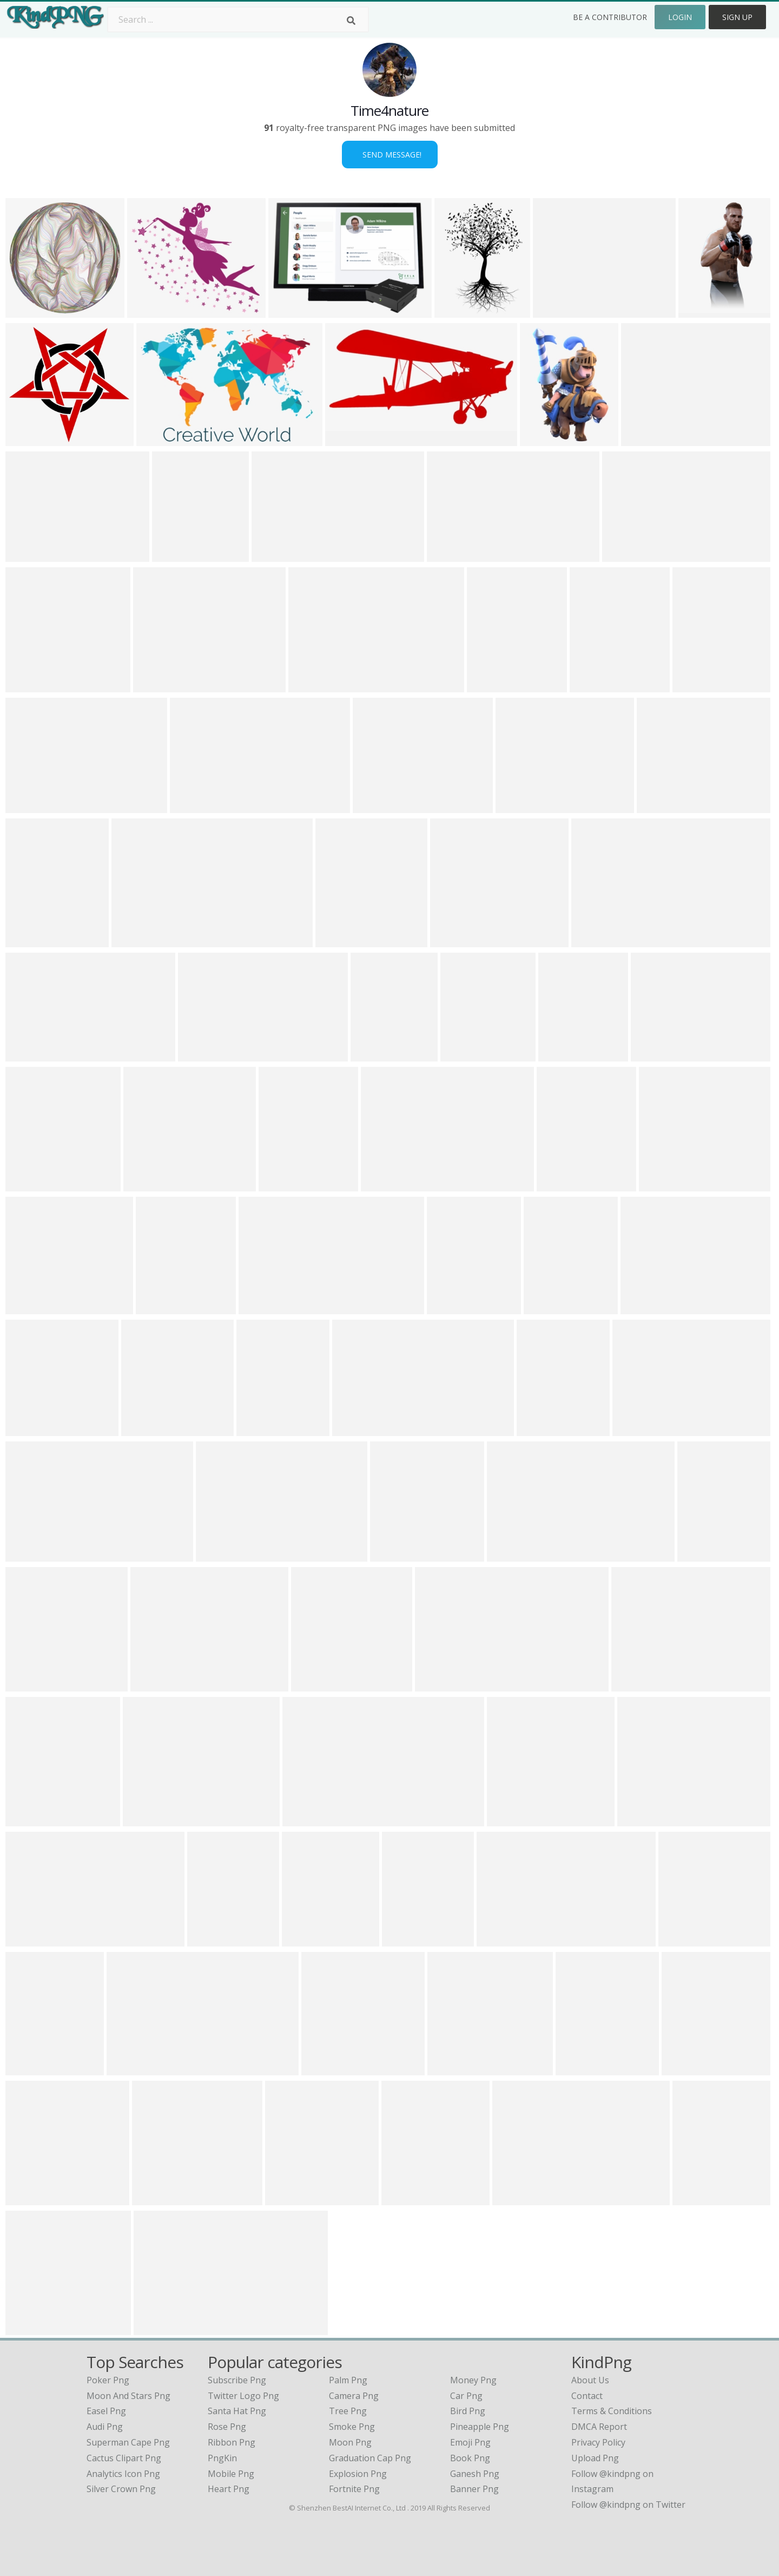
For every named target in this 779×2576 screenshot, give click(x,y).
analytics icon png (123, 2474)
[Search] (351, 20)
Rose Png (227, 2427)
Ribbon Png (231, 2442)
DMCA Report (599, 2427)
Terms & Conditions (611, 2411)
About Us (590, 2380)
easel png (106, 2411)
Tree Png (348, 2411)
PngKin (222, 2458)
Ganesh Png (474, 2474)
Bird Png (467, 2411)
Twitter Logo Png (243, 2396)
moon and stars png (128, 2396)
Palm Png (348, 2380)
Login (680, 17)
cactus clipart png (124, 2458)
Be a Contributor (610, 17)
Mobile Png (231, 2474)
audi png (105, 2427)
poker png (108, 2380)
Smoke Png (352, 2427)
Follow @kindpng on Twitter (628, 2505)
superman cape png (128, 2442)
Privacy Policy (598, 2442)
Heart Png (228, 2489)
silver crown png (121, 2489)
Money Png (473, 2380)
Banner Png (474, 2489)
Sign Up (737, 17)
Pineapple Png (479, 2427)
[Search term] (238, 19)
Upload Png (595, 2458)
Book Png (470, 2458)
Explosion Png (358, 2474)
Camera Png (354, 2396)
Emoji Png (470, 2442)
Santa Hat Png (237, 2411)
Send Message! (389, 154)
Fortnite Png (354, 2489)
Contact (587, 2396)
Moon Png (350, 2442)
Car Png (466, 2396)
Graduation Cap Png (370, 2458)
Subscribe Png (237, 2380)
